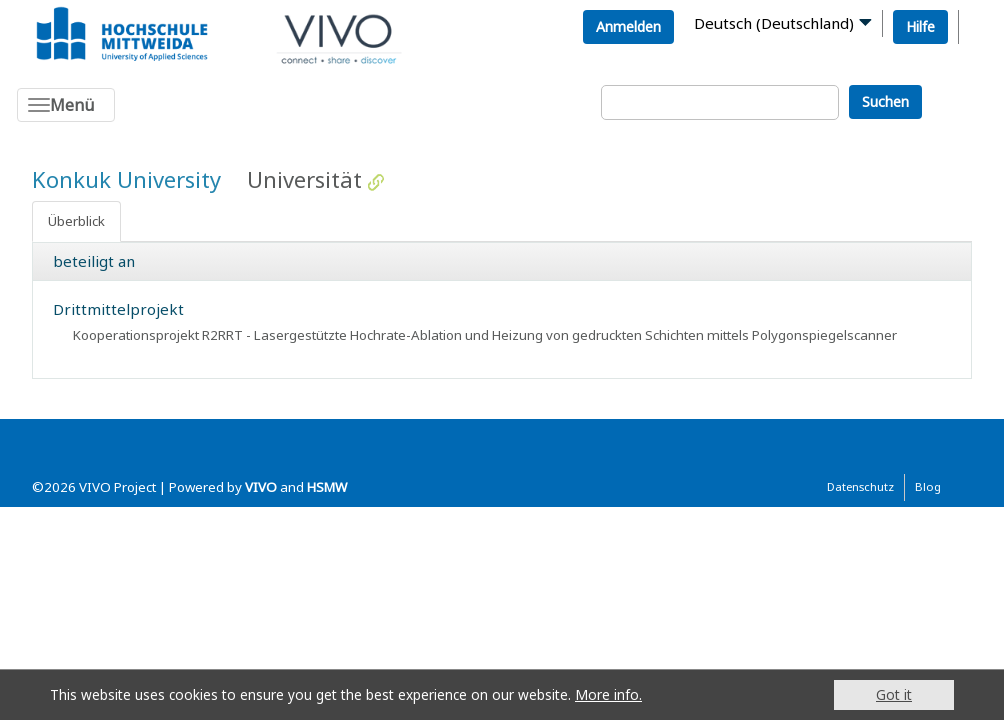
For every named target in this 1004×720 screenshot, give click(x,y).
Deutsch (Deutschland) (774, 23)
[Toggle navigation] (66, 105)
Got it (894, 694)
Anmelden (628, 26)
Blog (928, 486)
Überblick (76, 221)
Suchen (885, 101)
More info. (608, 694)
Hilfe (920, 26)
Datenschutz (860, 486)
